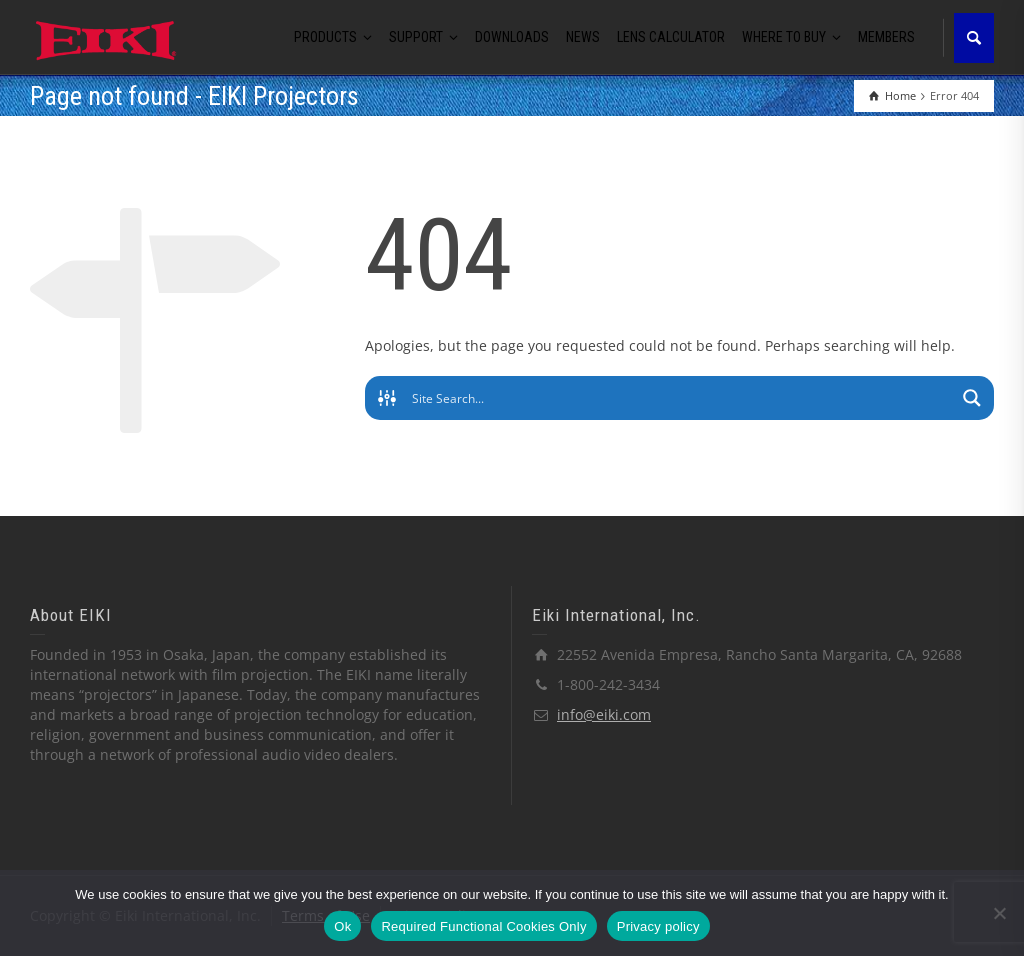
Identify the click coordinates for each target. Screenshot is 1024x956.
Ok (342, 926)
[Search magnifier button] (972, 398)
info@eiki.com (604, 714)
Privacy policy (658, 926)
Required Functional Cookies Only (483, 926)
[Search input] (680, 398)
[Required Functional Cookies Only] (999, 913)
